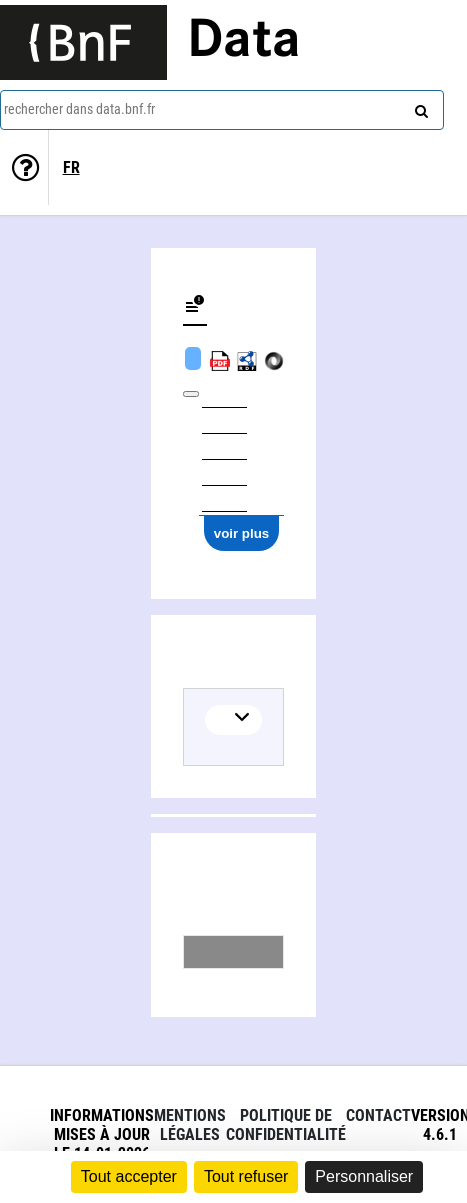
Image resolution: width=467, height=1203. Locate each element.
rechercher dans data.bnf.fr (79, 109)
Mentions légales (190, 1125)
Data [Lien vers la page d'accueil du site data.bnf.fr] (244, 42)
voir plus (242, 533)
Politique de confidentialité (286, 1125)
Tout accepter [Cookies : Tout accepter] (129, 1176)
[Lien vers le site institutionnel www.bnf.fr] (83, 42)
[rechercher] (419, 107)
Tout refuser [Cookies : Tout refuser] (246, 1176)
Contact (378, 1115)
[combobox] (222, 110)
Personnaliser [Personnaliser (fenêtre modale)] (364, 1176)
